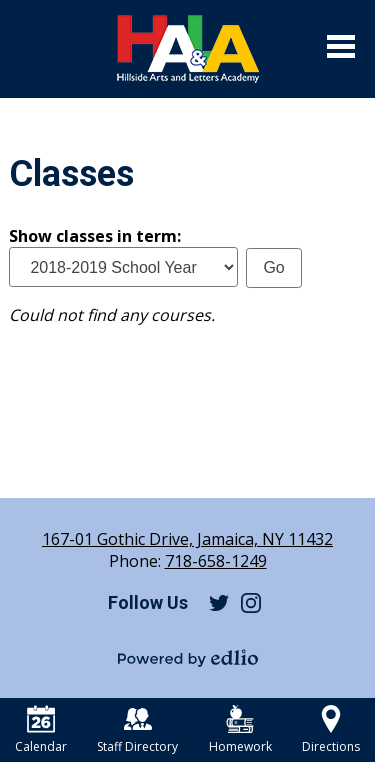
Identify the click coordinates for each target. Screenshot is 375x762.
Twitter (219, 603)
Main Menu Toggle (341, 46)
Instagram (251, 603)
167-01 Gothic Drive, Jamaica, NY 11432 (187, 539)
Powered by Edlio (188, 658)
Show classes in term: (95, 236)
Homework (240, 730)
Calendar (41, 730)
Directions (331, 730)
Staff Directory (137, 730)
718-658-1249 (216, 561)
